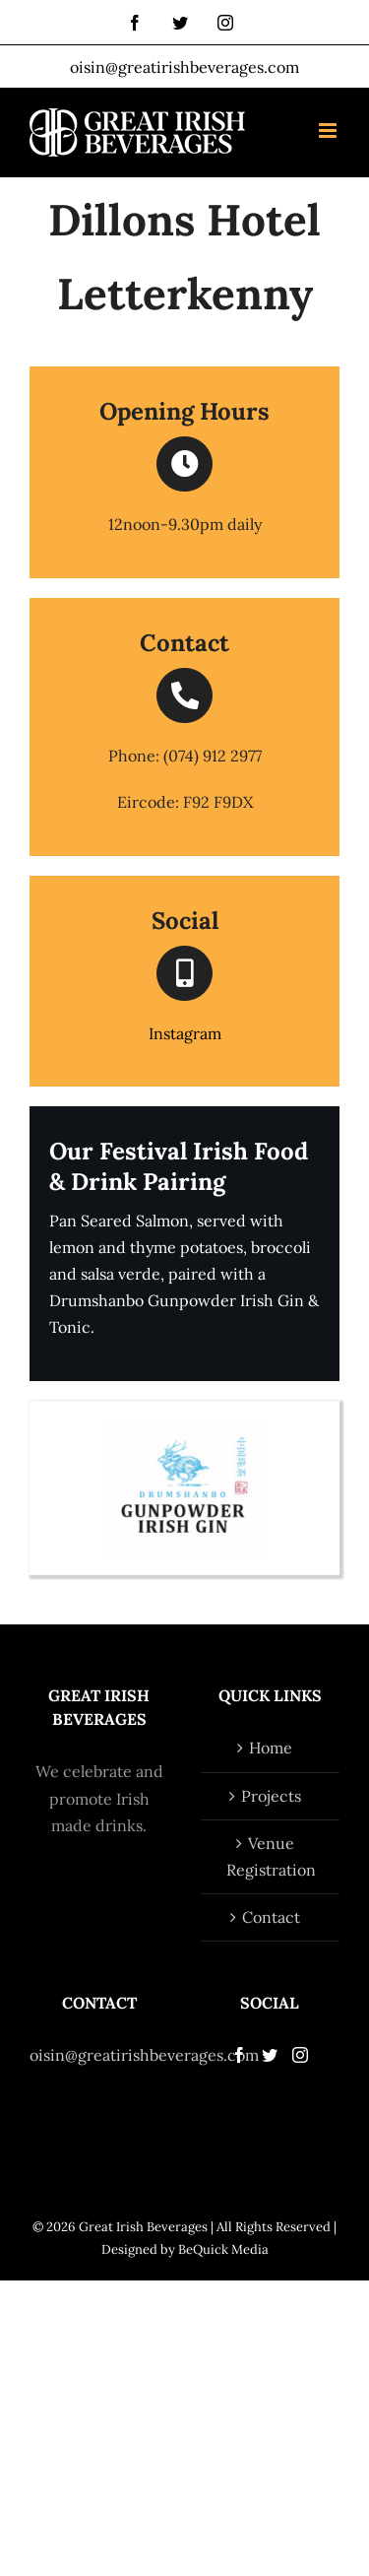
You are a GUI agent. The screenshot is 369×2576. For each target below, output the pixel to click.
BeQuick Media (223, 2249)
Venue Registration (271, 1856)
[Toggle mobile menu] (329, 130)
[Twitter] (269, 2055)
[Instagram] (300, 2055)
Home (270, 1747)
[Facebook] (239, 2055)
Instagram (185, 1033)
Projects (271, 1796)
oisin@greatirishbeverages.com (184, 67)
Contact (271, 1917)
